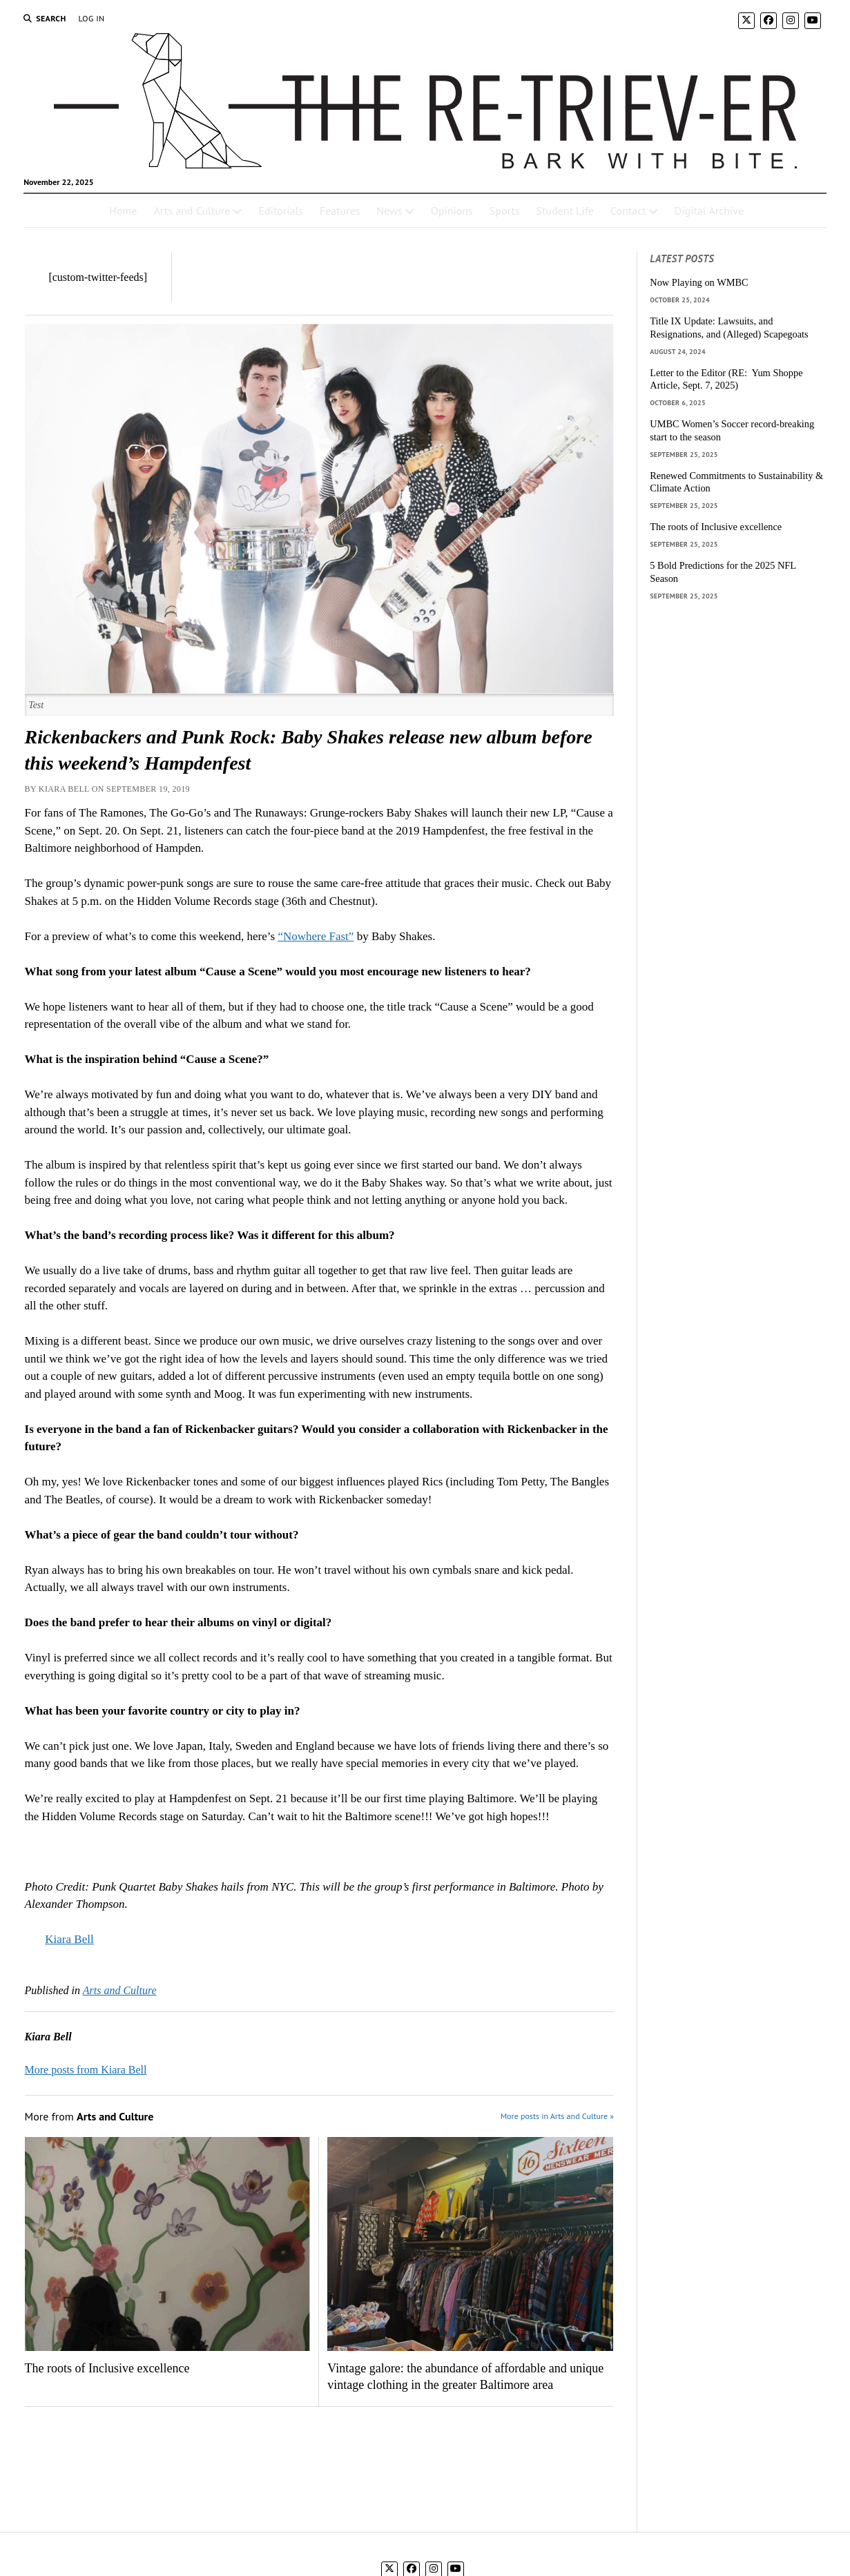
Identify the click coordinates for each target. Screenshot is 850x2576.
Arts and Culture (191, 210)
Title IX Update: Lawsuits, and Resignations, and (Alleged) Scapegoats (729, 327)
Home (123, 210)
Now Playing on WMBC (699, 282)
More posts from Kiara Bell (86, 2070)
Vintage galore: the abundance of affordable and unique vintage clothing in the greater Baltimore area (465, 2376)
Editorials (280, 210)
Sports (505, 210)
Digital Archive (709, 210)
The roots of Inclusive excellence (107, 2368)
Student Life (565, 210)
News (390, 210)
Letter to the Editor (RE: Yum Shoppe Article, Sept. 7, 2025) (726, 379)
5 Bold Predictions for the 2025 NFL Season (722, 572)
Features (340, 210)
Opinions (452, 210)
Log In (92, 18)
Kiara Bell (69, 1939)
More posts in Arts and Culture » (557, 2116)
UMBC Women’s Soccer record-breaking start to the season (732, 430)
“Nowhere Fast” (316, 936)
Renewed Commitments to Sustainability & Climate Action (736, 482)
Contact (628, 210)
